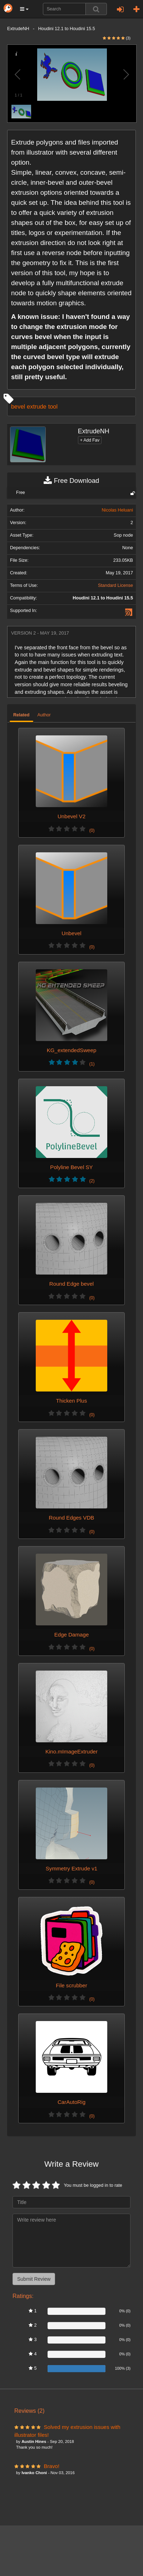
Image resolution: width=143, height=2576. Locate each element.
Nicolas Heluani (117, 510)
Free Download (71, 481)
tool (53, 406)
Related (21, 714)
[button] (24, 9)
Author (44, 714)
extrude (36, 406)
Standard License (115, 585)
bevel (18, 406)
